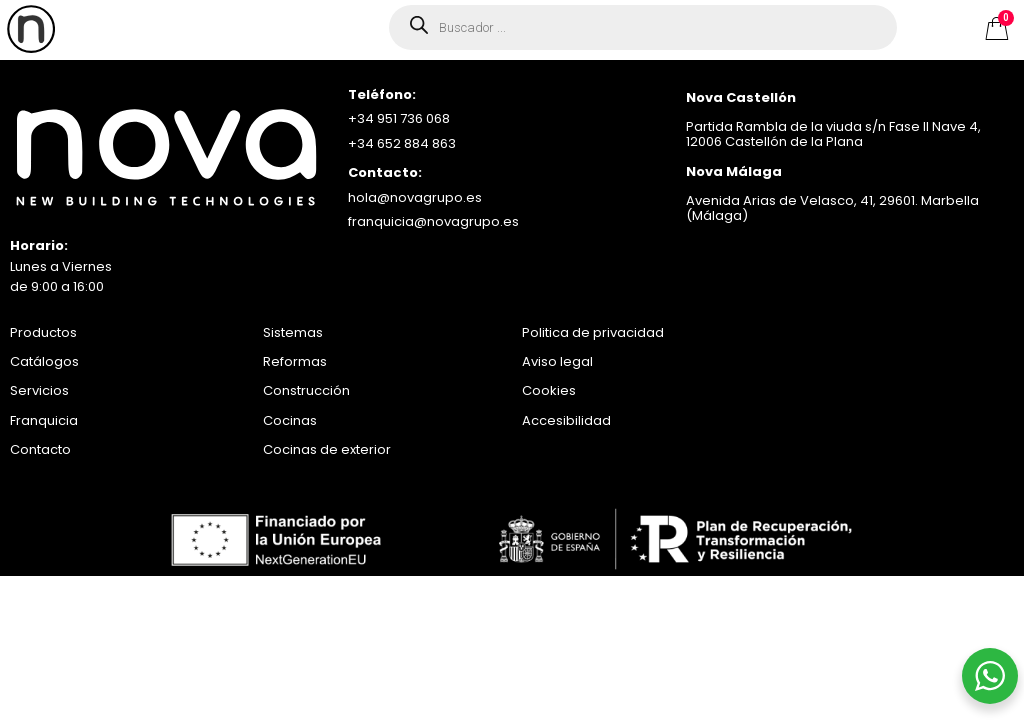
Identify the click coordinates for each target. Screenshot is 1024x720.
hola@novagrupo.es (415, 197)
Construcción (306, 390)
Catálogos (44, 361)
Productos (43, 332)
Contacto (40, 449)
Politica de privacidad (593, 332)
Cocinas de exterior (327, 449)
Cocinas (290, 420)
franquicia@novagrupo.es (433, 221)
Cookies (549, 390)
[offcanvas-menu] (31, 29)
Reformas (295, 361)
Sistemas (293, 332)
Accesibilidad (566, 420)
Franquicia (44, 420)
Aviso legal (557, 361)
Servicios (39, 390)
